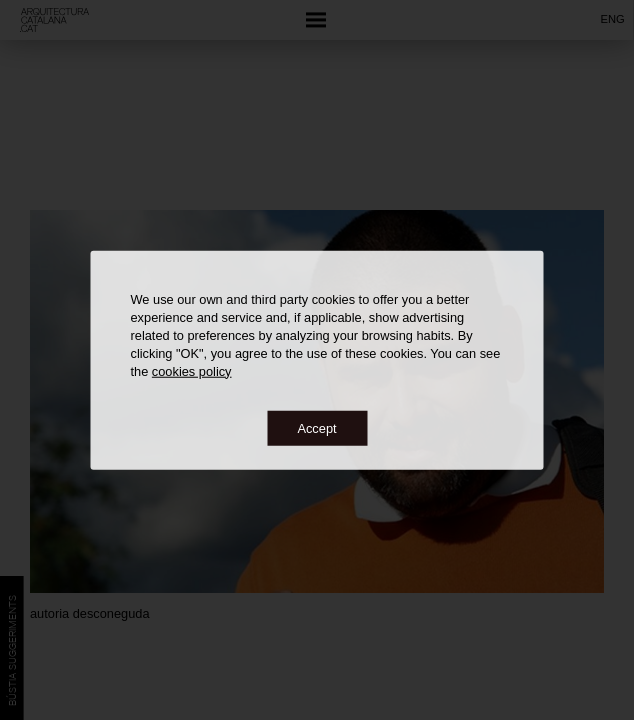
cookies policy (192, 370)
